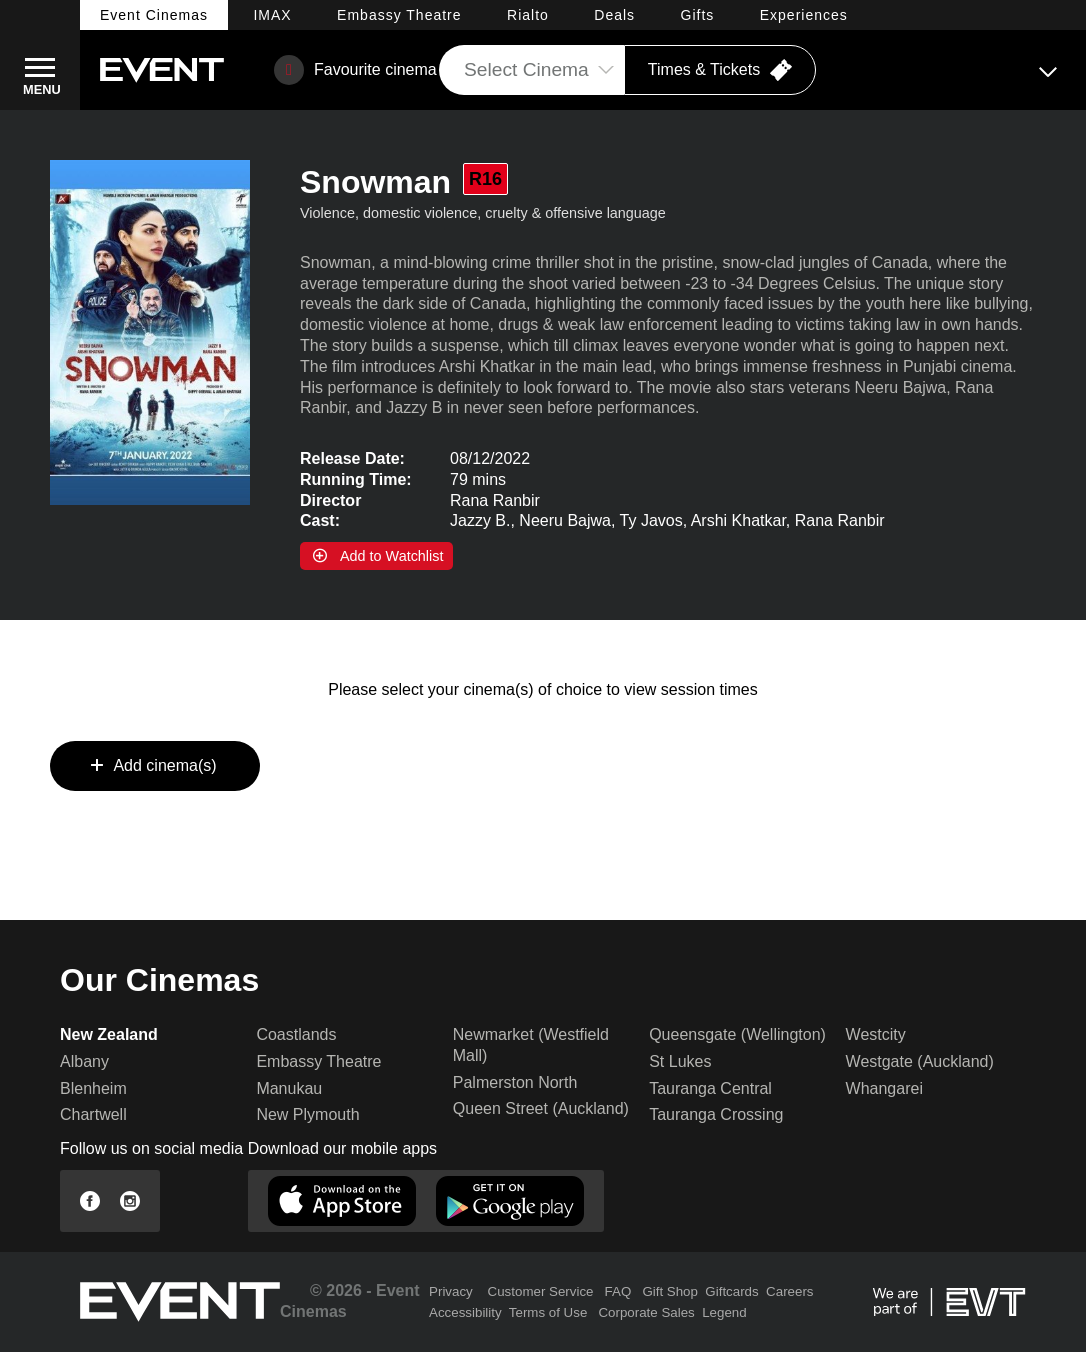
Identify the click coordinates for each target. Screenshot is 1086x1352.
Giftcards (731, 1291)
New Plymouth (307, 1114)
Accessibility (465, 1312)
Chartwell (93, 1114)
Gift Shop (670, 1291)
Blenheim (93, 1088)
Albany (84, 1061)
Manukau (289, 1088)
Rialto (528, 15)
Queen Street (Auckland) (541, 1108)
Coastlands (296, 1034)
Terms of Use (548, 1312)
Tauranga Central (710, 1088)
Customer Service (541, 1291)
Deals (614, 15)
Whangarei (884, 1088)
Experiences (804, 15)
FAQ (618, 1291)
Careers (789, 1291)
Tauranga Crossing (716, 1114)
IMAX (272, 15)
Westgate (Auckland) (920, 1061)
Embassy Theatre (318, 1061)
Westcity (876, 1034)
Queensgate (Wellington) (737, 1034)
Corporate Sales (646, 1312)
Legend (724, 1312)
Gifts (698, 15)
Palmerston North (515, 1082)
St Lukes (680, 1061)
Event (154, 15)
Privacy (451, 1291)
